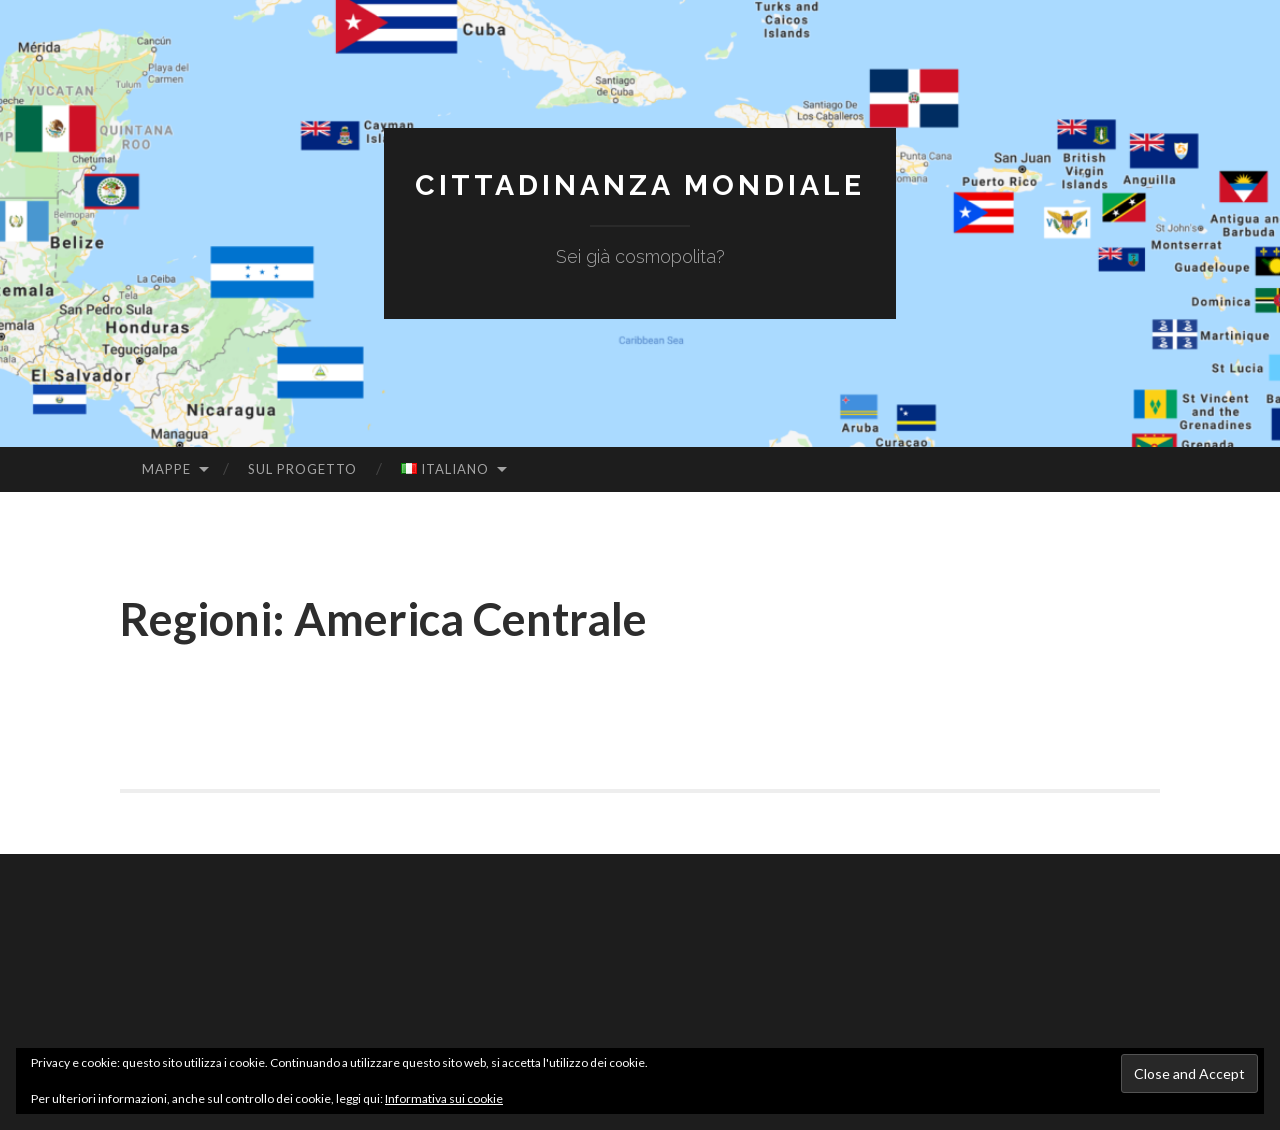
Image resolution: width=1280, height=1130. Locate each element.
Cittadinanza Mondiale (640, 184)
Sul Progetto (302, 469)
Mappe (166, 469)
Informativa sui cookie (444, 1098)
